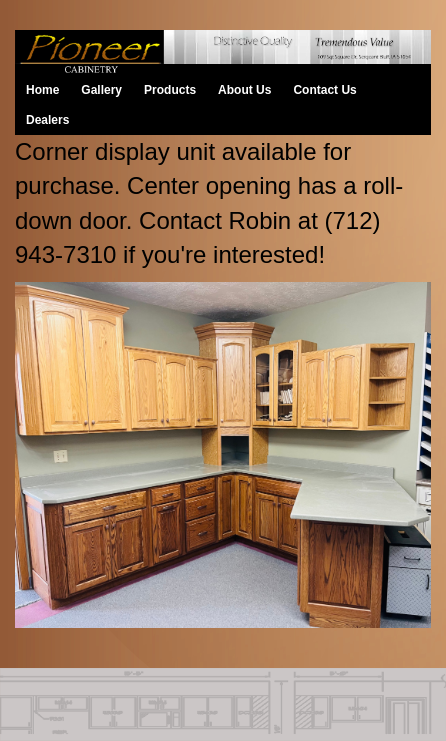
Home (42, 90)
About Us (244, 90)
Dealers (47, 120)
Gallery (101, 90)
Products (170, 90)
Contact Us (324, 90)
